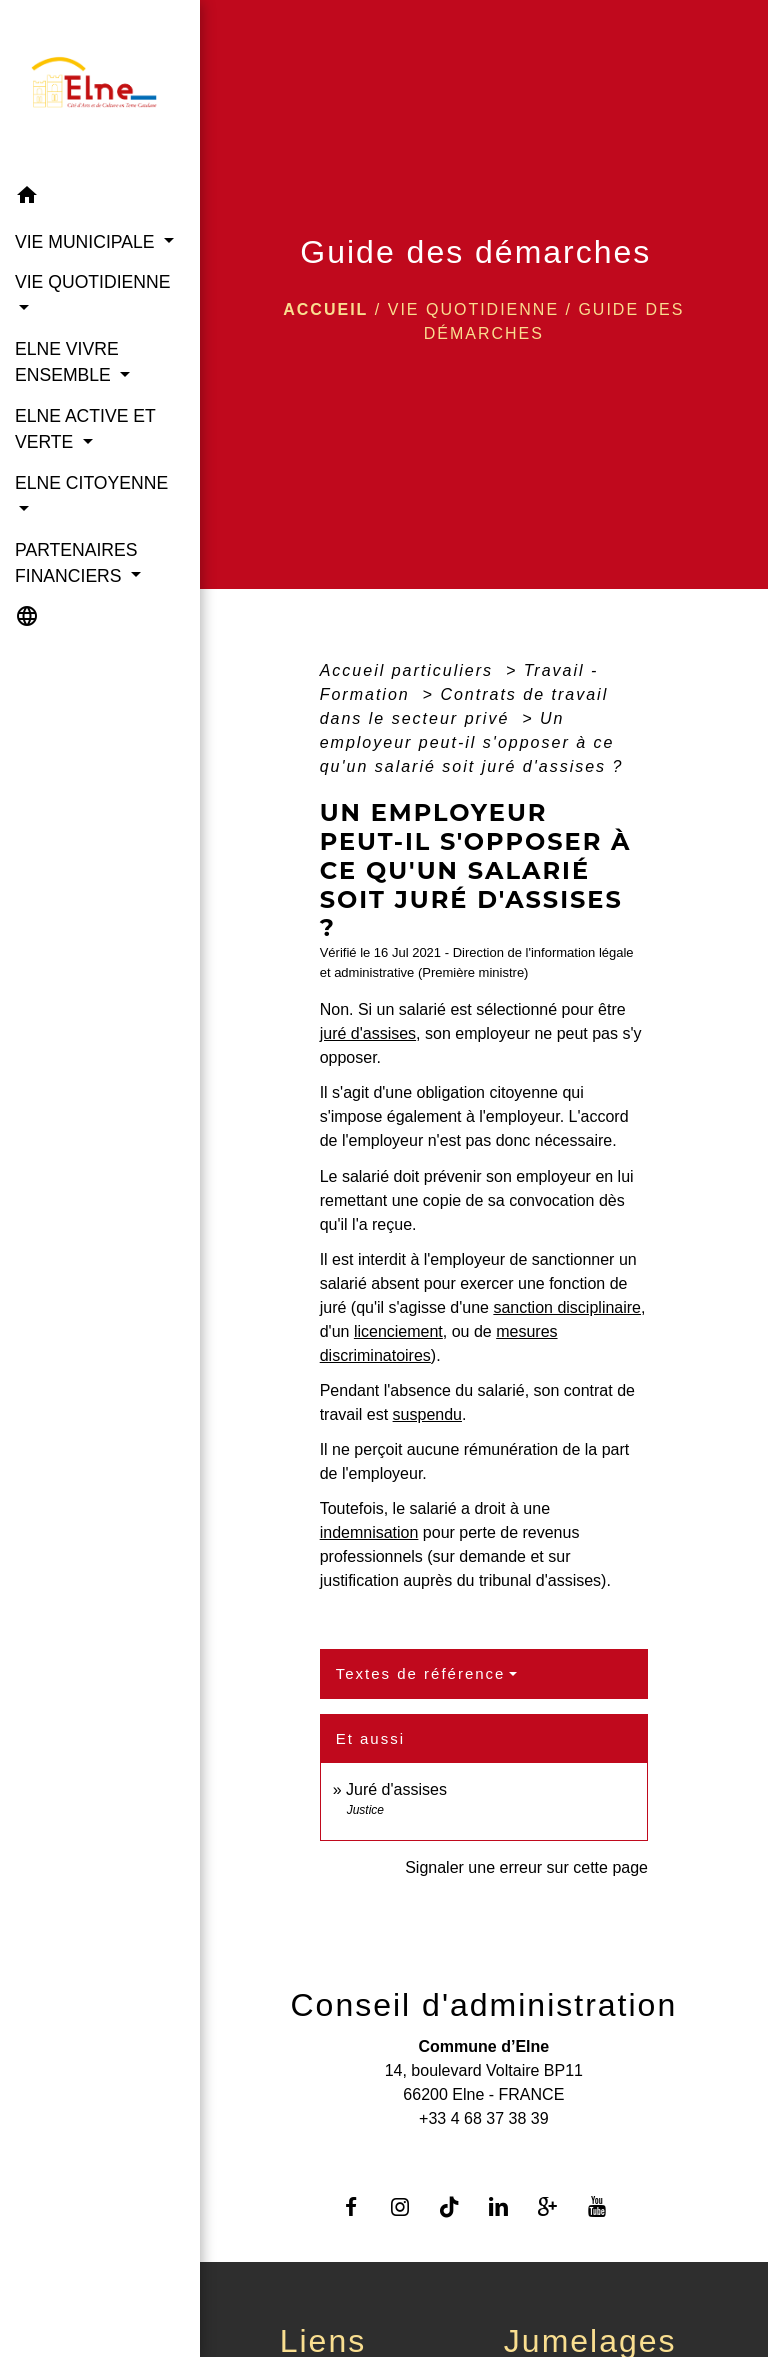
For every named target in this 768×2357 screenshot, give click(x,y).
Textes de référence (421, 1673)
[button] (100, 198)
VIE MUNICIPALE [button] (87, 242)
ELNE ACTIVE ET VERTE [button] (85, 429)
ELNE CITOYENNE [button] (91, 483)
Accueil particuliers (410, 670)
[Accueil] (100, 88)
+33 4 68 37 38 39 (483, 2118)
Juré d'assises (396, 1789)
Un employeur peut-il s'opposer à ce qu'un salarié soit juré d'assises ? (472, 742)
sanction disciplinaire (567, 1307)
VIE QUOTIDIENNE (473, 309)
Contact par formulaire (484, 2150)
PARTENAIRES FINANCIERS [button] (76, 563)
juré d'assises (368, 1033)
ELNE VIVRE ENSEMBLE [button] (67, 362)
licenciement (398, 1331)
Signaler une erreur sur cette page (526, 1867)
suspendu (427, 1414)
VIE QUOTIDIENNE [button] (92, 282)
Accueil (325, 309)
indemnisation (369, 1532)
